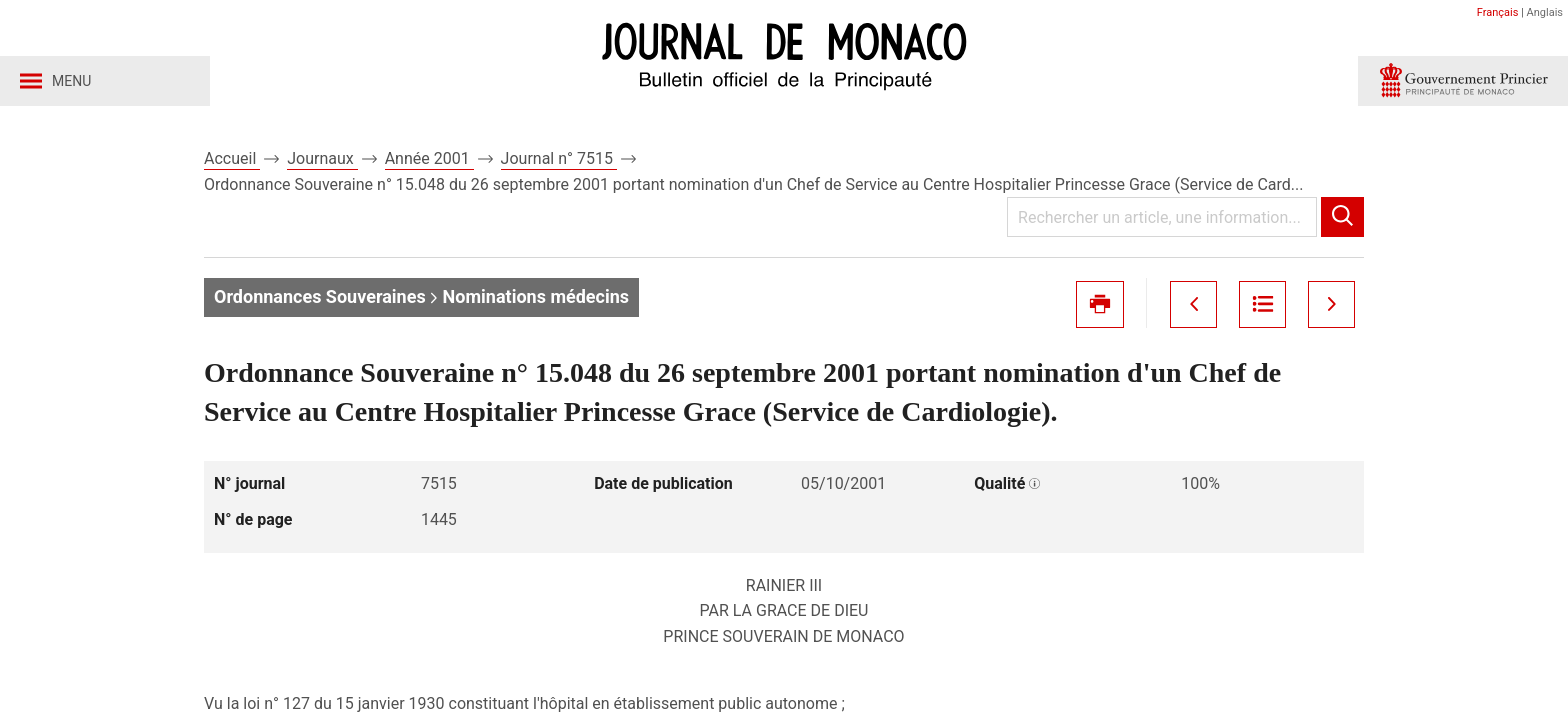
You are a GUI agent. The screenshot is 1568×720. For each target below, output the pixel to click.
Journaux (322, 158)
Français (1498, 12)
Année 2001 (429, 158)
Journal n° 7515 (559, 158)
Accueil (232, 158)
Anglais (1545, 12)
